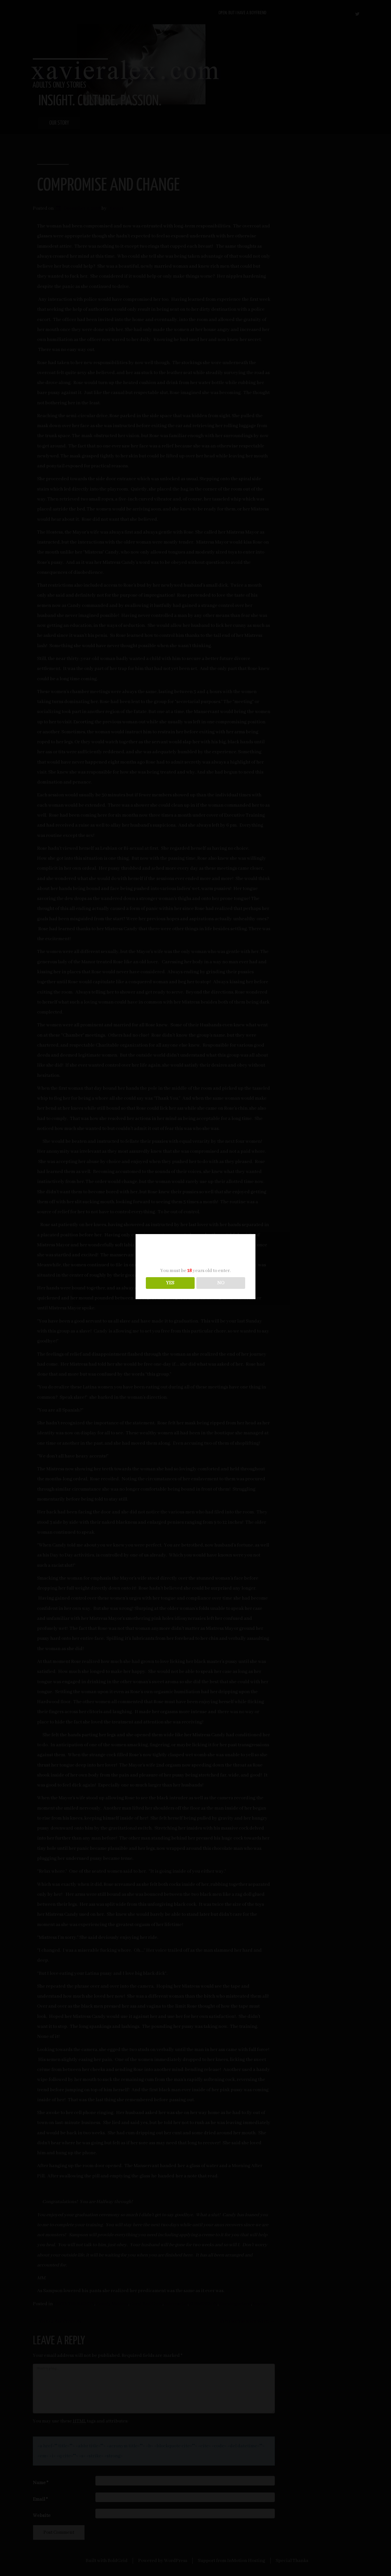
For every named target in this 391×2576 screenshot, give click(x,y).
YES (170, 1283)
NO (220, 1283)
